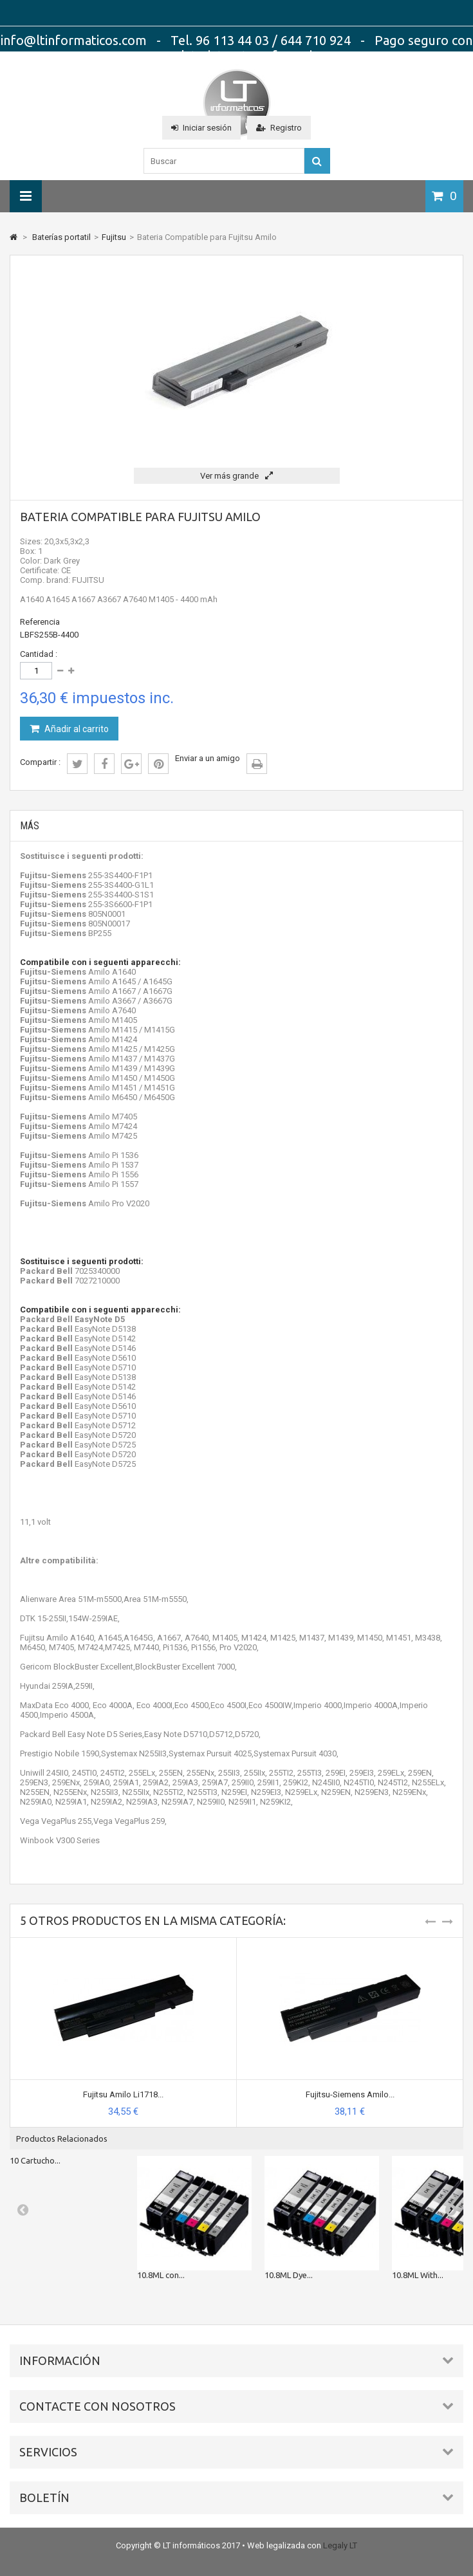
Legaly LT (340, 2545)
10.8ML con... (161, 2274)
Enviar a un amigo (207, 758)
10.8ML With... (417, 2274)
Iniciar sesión (201, 128)
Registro (279, 128)
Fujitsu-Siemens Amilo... (350, 2094)
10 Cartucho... (35, 2160)
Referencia (40, 622)
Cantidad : (38, 654)
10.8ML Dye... (288, 2274)
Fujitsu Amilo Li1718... (123, 2094)
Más (29, 826)
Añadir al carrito (75, 729)
